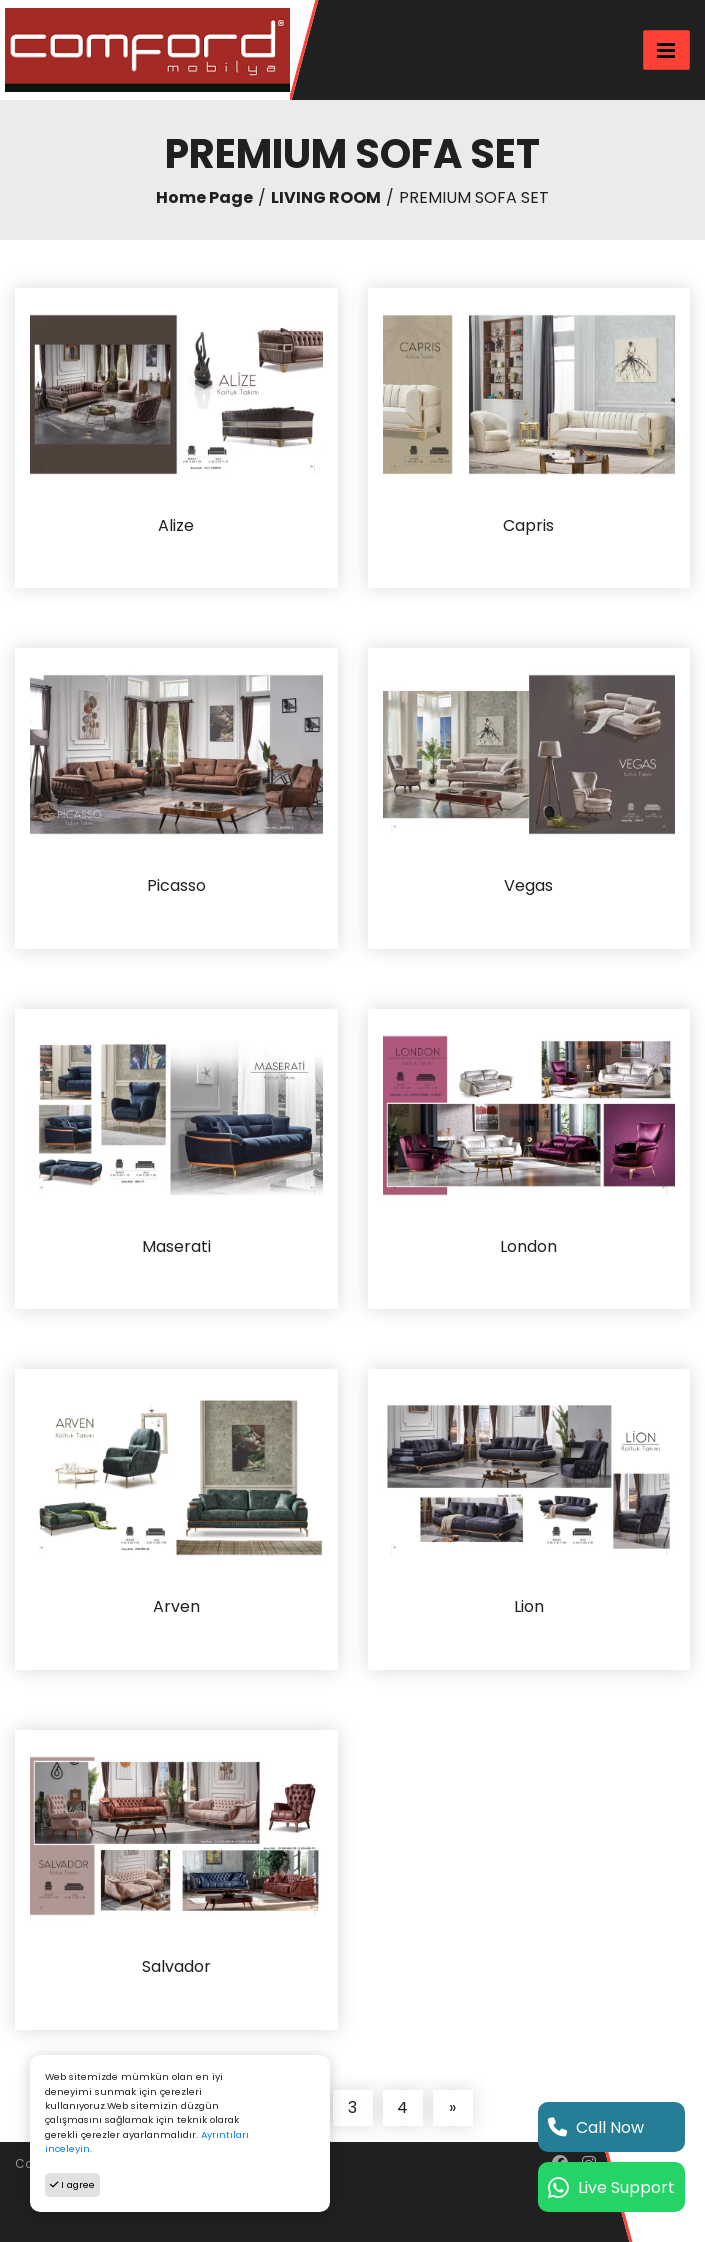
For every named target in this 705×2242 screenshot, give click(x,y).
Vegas (528, 886)
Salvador (176, 1967)
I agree (72, 2184)
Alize (176, 526)
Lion (529, 1607)
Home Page (204, 197)
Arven (176, 1607)
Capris (528, 526)
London (528, 1247)
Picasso (176, 886)
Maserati (176, 1247)
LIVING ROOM (326, 197)
